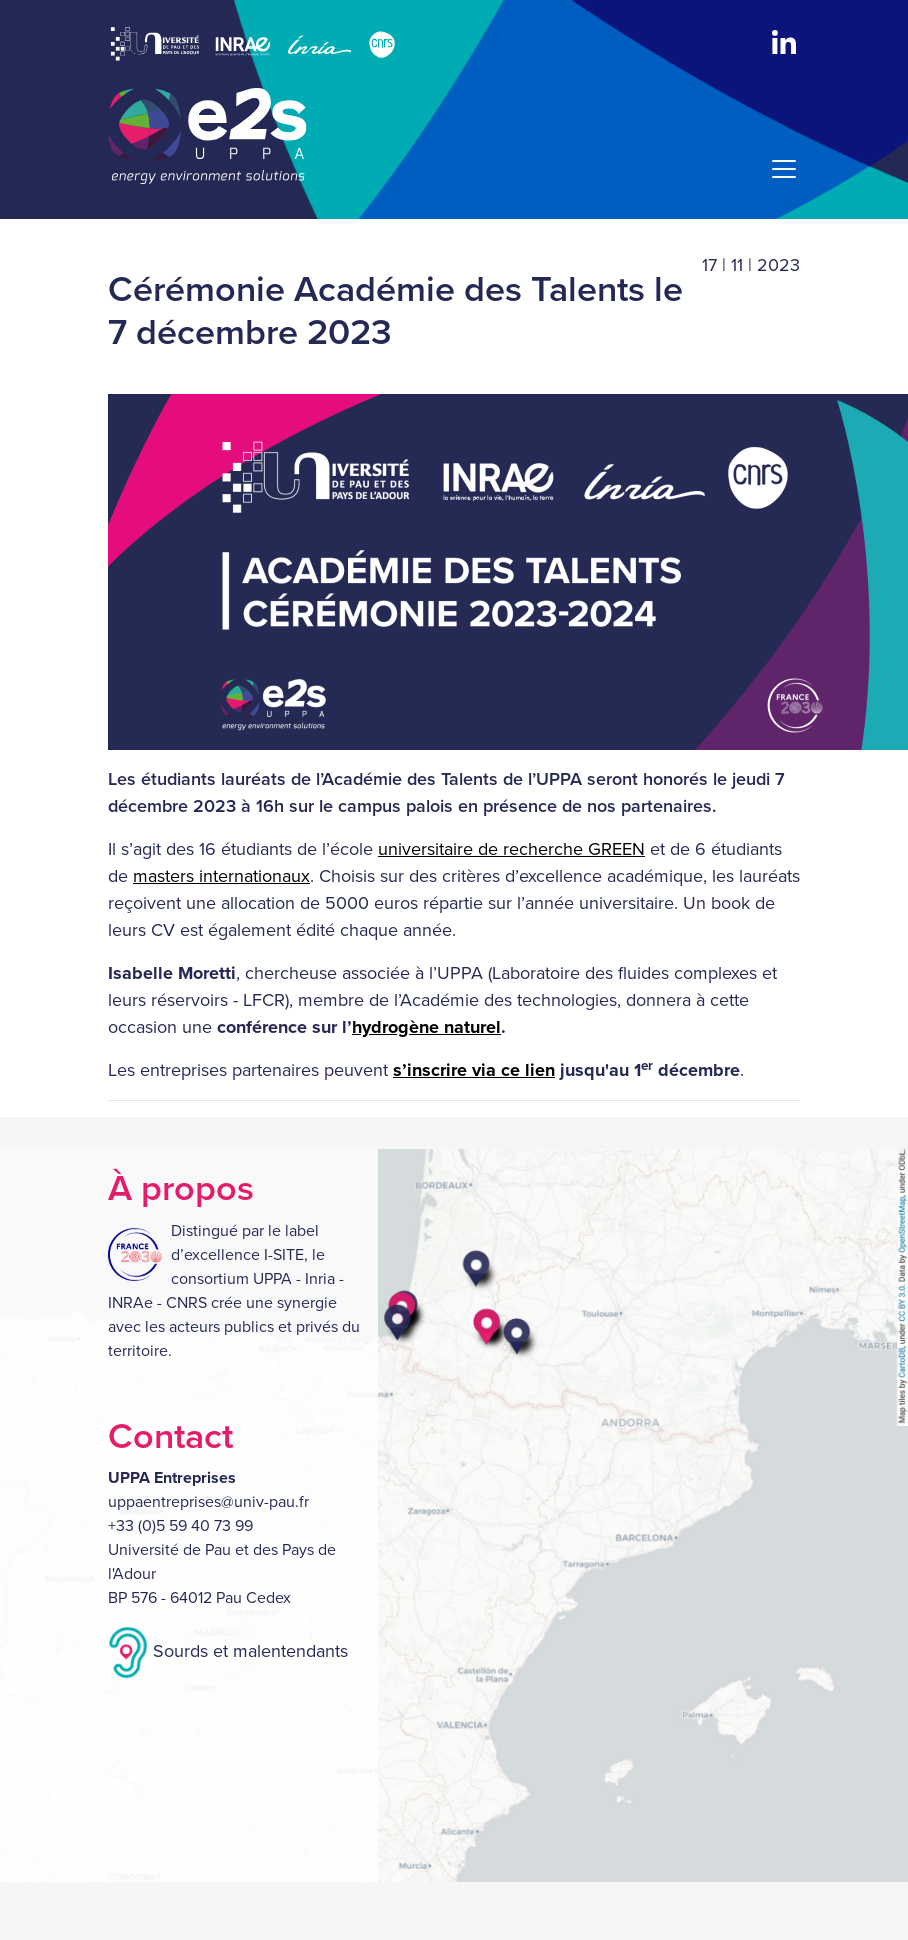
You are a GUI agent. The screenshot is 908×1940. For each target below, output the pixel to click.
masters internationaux (221, 876)
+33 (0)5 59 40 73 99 (180, 1526)
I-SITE (284, 1255)
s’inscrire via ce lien (474, 1070)
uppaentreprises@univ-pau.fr (208, 1502)
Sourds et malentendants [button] (228, 1651)
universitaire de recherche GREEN (511, 849)
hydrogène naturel (426, 1027)
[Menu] (778, 169)
